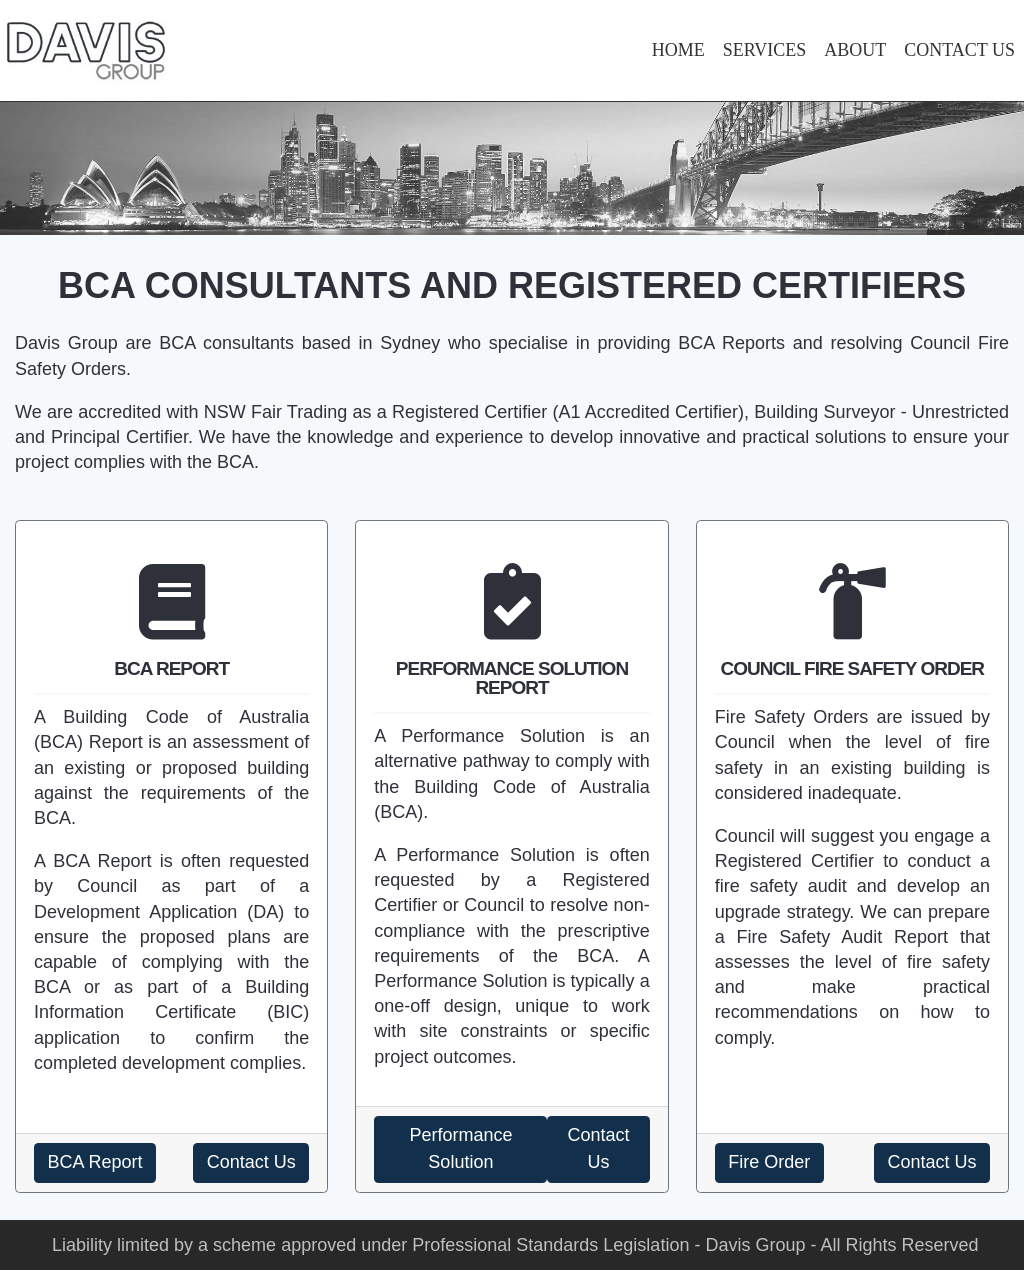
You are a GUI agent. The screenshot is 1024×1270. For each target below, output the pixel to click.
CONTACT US (959, 50)
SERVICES (765, 50)
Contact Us (251, 1162)
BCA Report (95, 1162)
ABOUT (855, 50)
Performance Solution (460, 1148)
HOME (678, 50)
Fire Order (769, 1162)
